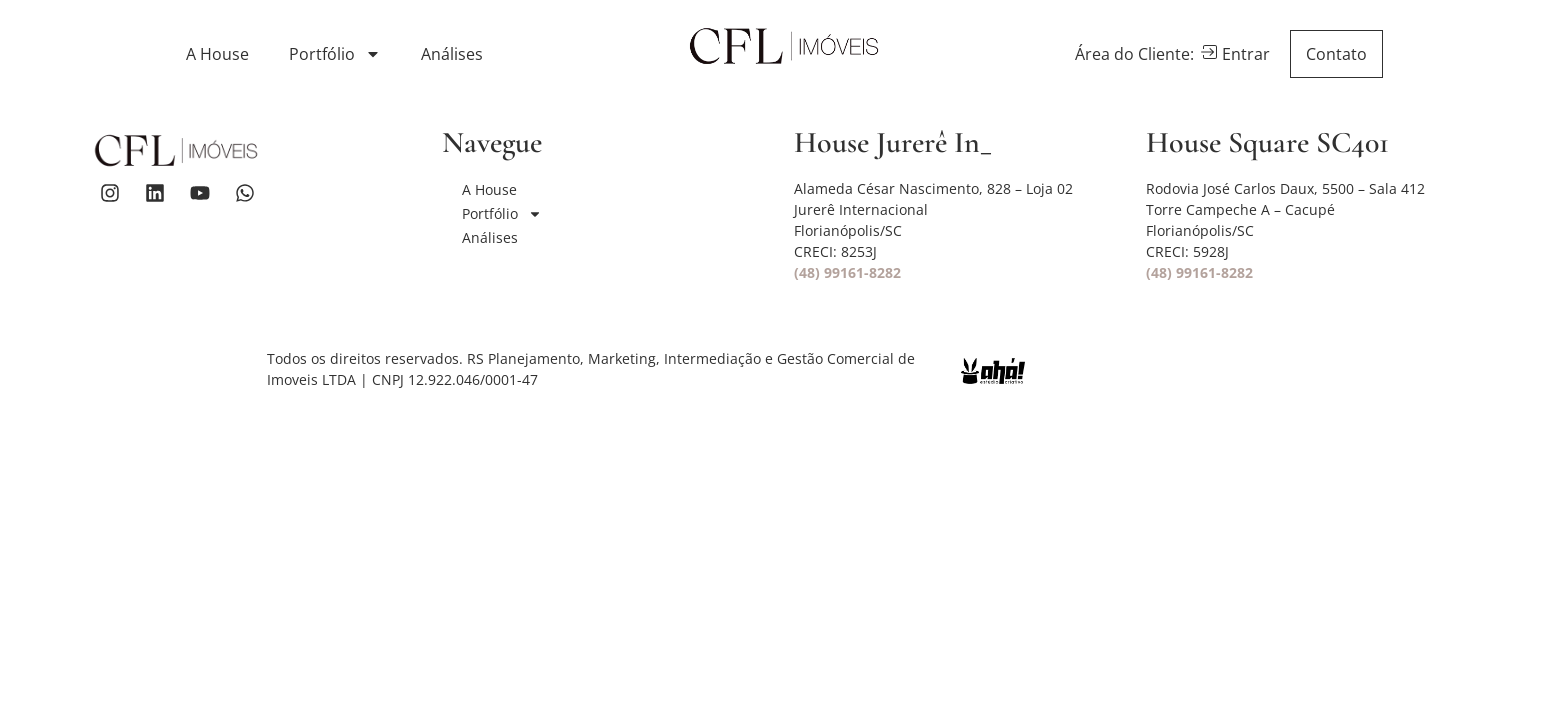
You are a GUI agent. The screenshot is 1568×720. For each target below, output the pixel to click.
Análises (452, 54)
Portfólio (335, 54)
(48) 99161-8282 (847, 272)
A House (217, 54)
